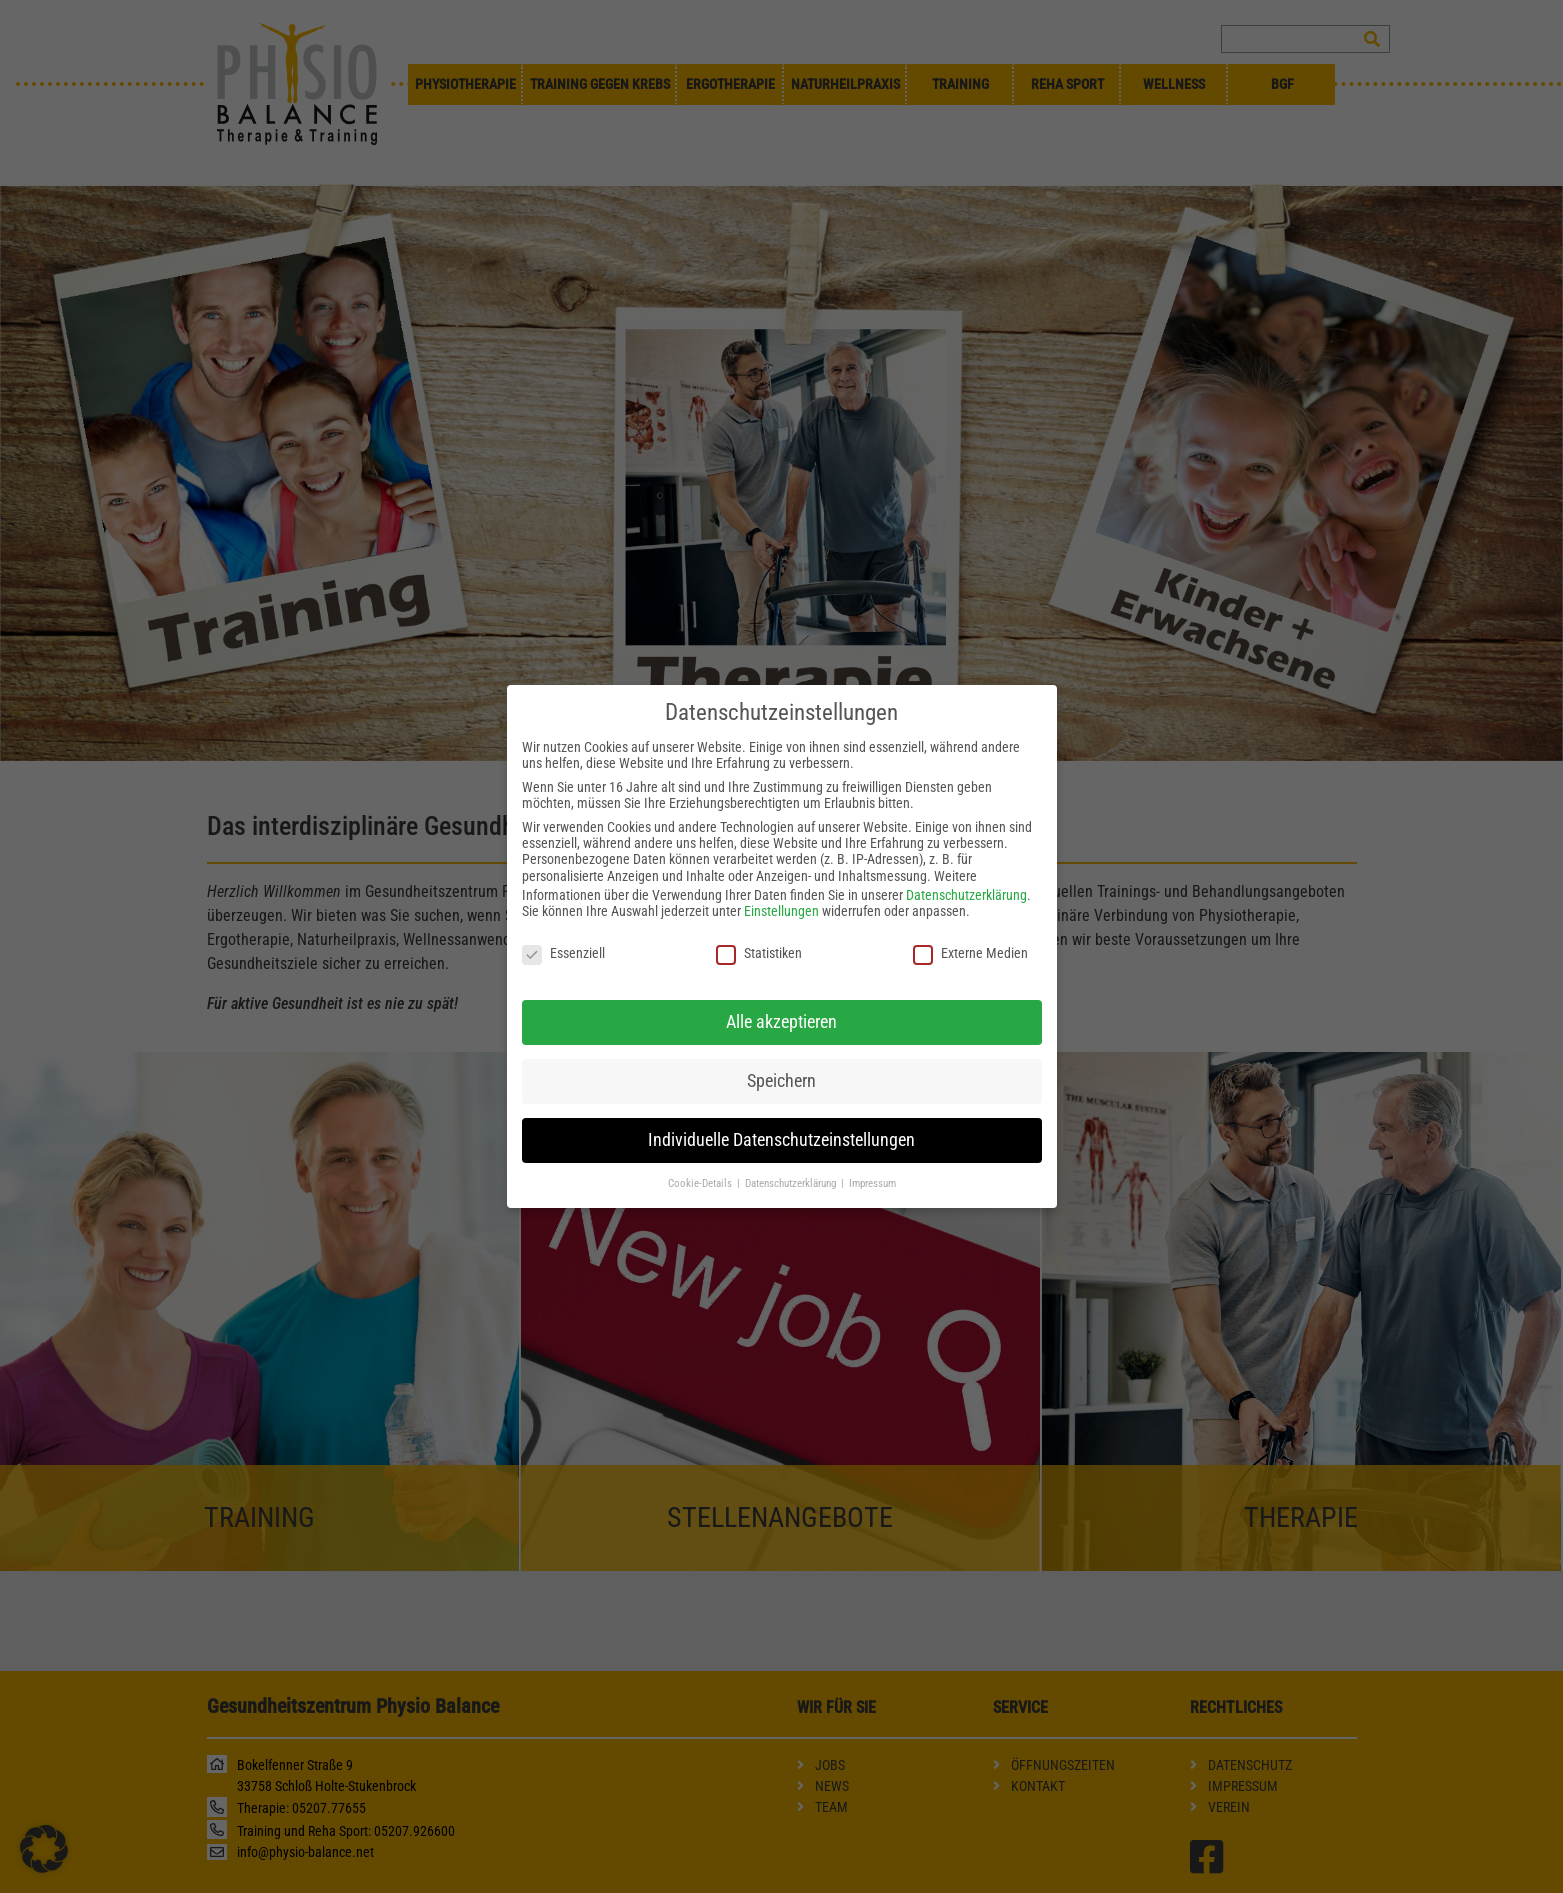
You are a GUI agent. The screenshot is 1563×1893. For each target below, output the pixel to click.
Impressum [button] (872, 1155)
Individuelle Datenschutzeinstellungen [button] (781, 1112)
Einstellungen (781, 884)
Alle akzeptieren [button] (781, 994)
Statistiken (759, 926)
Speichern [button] (781, 1053)
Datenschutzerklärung (966, 868)
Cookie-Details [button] (701, 1155)
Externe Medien (970, 926)
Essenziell (563, 926)
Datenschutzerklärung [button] (792, 1155)
